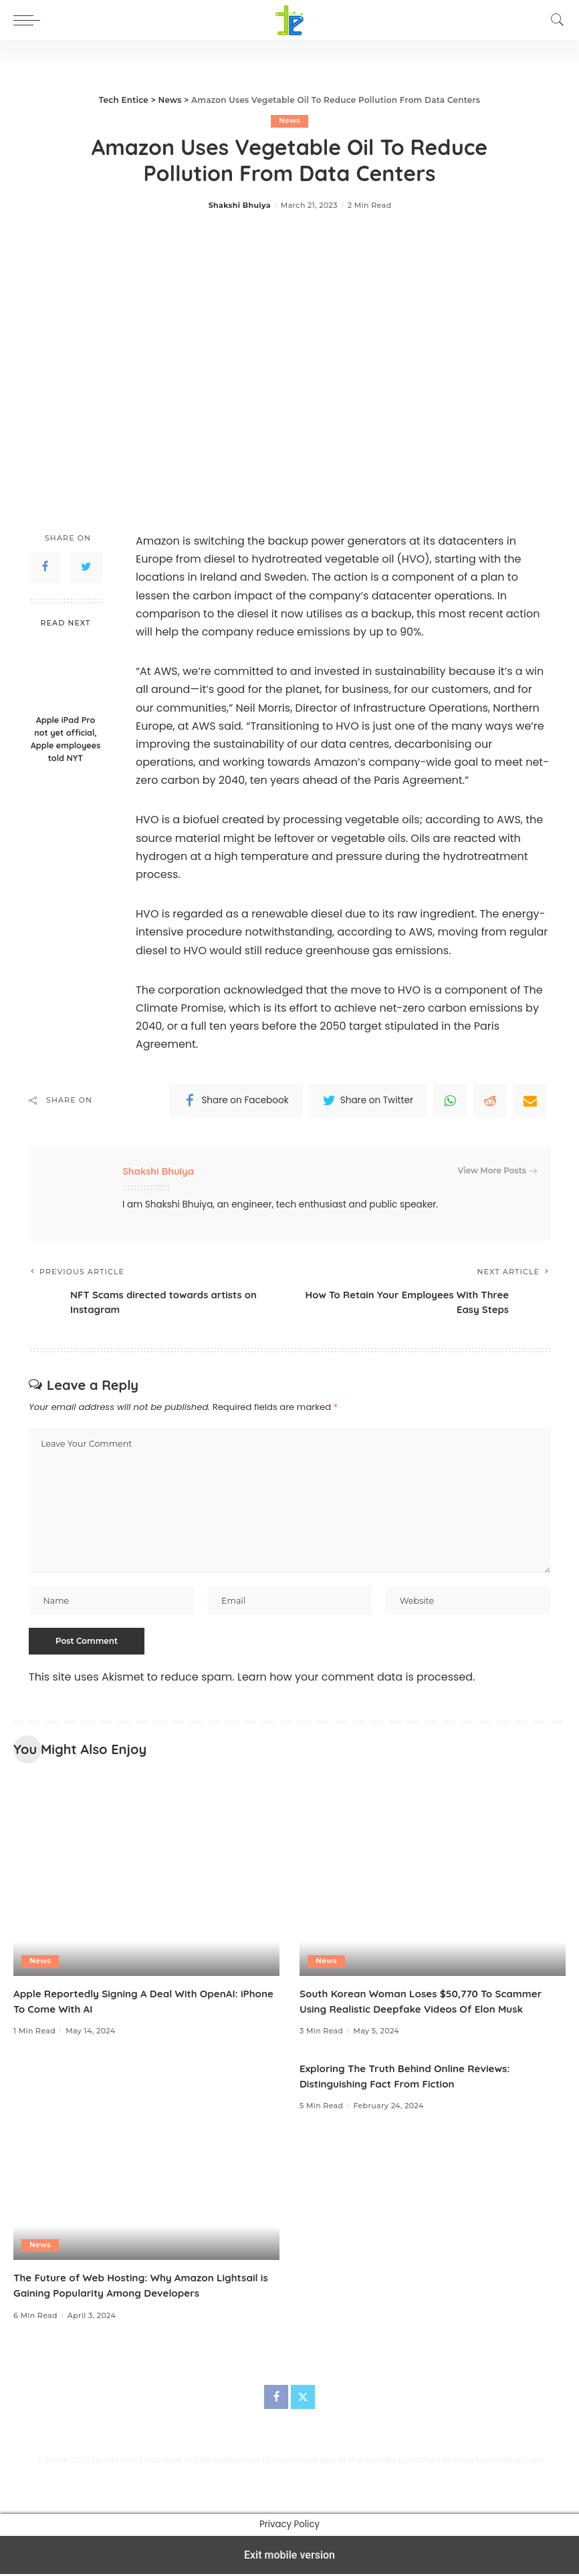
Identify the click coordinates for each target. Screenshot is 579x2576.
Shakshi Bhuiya (240, 205)
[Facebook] (276, 2400)
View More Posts (497, 1170)
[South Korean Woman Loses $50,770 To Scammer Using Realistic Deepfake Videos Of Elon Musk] (433, 1879)
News (290, 121)
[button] (30, 20)
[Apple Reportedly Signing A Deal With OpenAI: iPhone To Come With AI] (146, 1879)
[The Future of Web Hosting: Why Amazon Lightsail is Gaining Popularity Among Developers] (146, 2163)
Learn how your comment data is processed (355, 1679)
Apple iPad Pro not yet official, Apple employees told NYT (65, 739)
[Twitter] (303, 2400)
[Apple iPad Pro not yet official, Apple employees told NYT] (66, 672)
